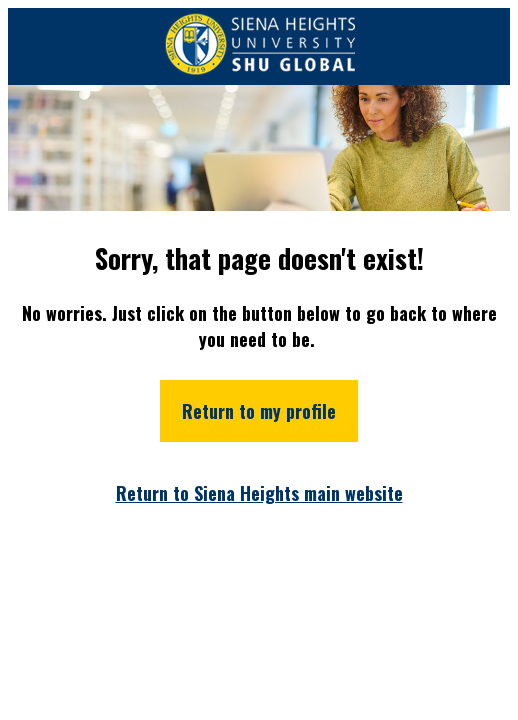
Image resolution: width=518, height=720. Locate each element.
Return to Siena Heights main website (259, 493)
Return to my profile (259, 411)
